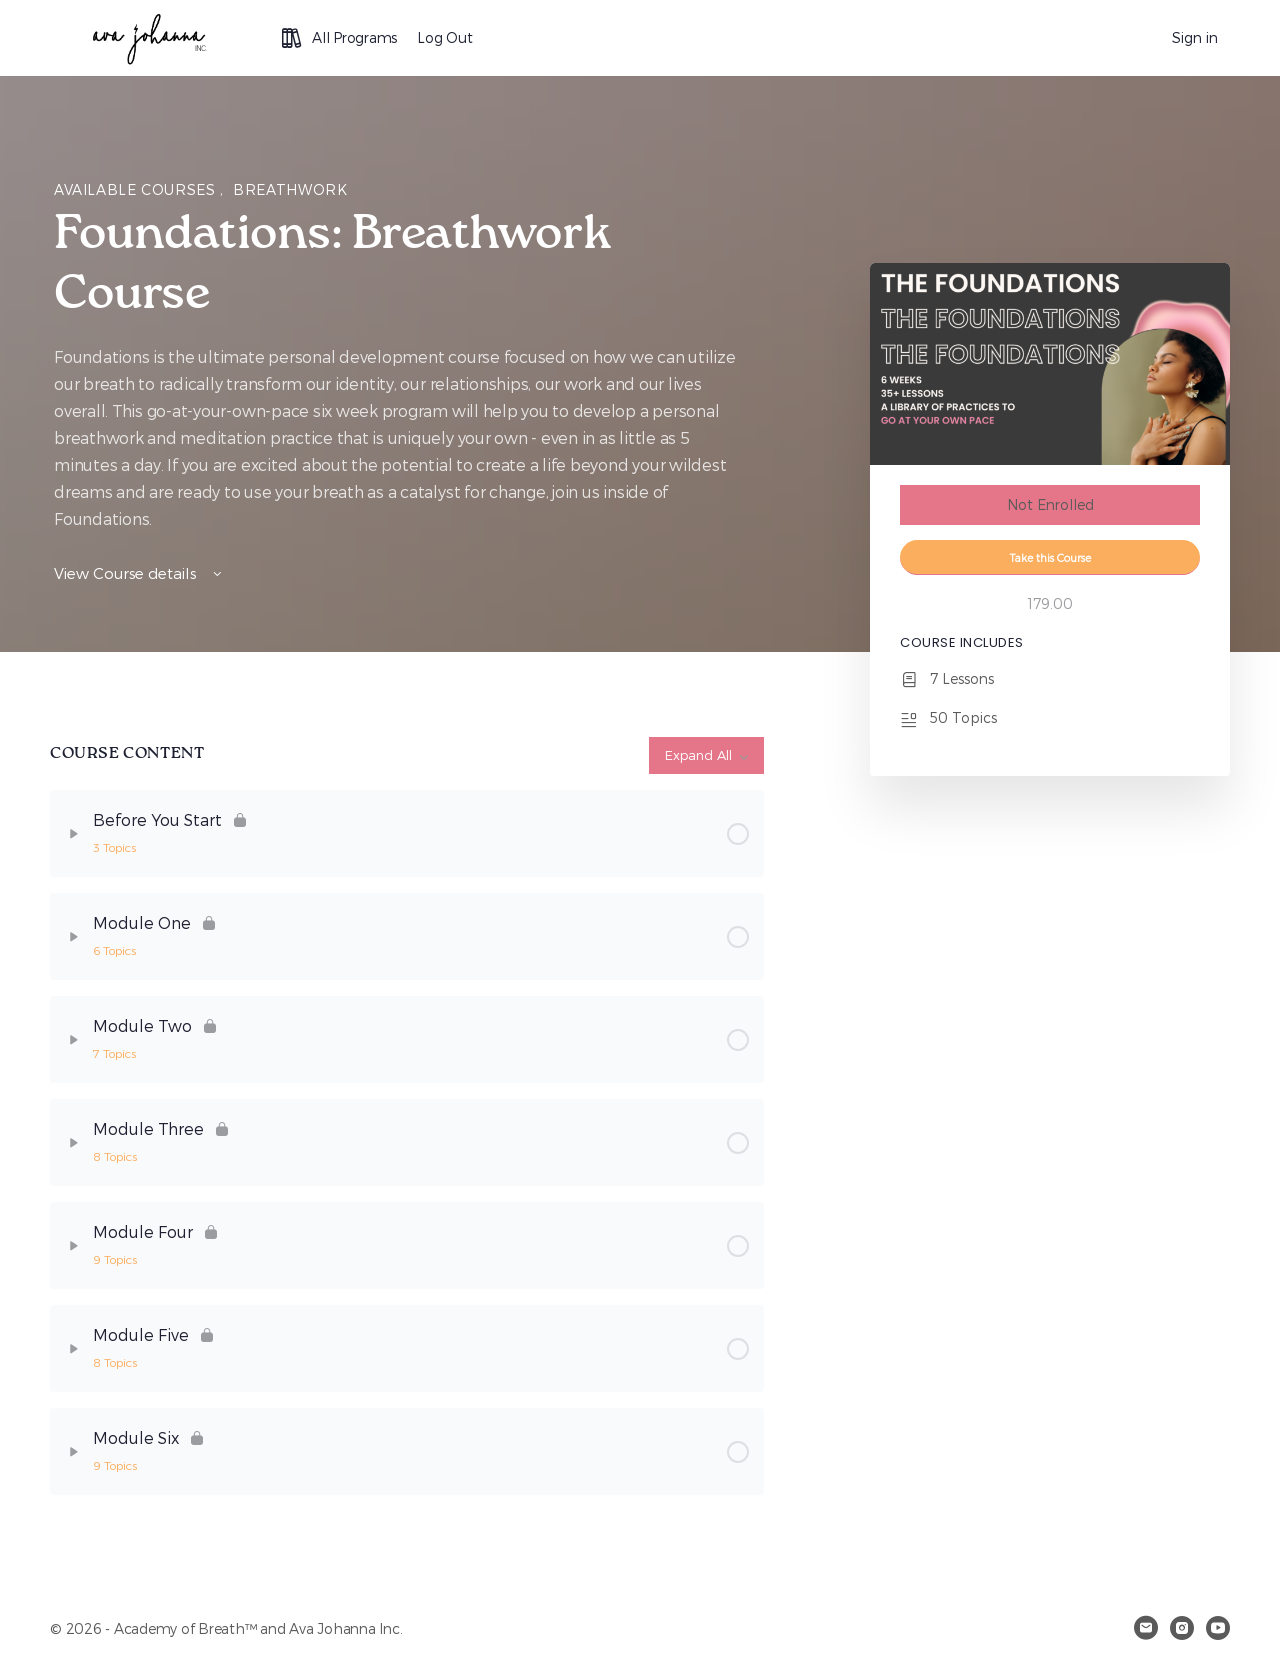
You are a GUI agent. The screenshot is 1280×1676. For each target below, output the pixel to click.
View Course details (139, 573)
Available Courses (137, 189)
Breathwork (290, 189)
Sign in (1195, 37)
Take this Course (1050, 557)
